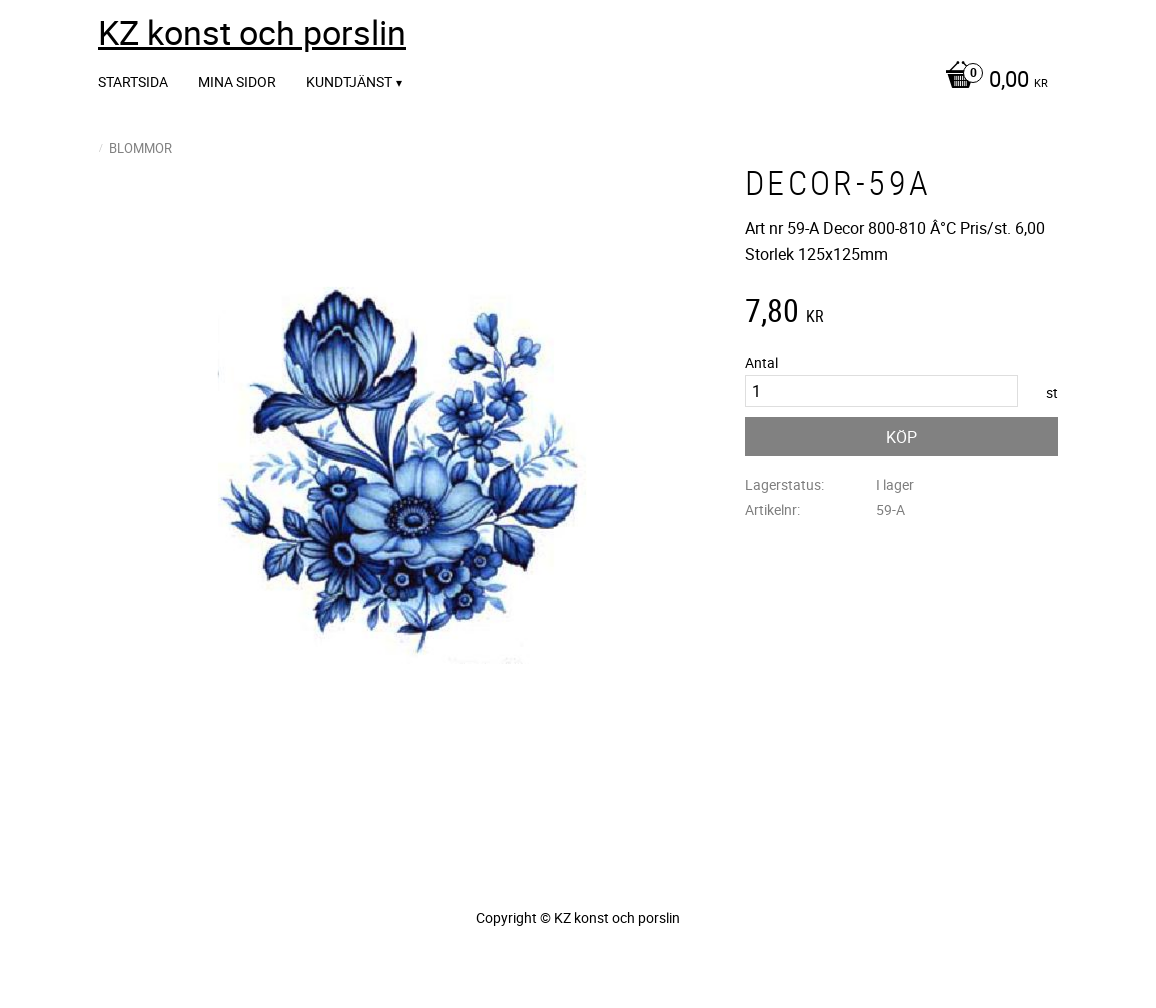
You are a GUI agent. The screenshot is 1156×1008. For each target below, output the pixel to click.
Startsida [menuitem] (133, 81)
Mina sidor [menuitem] (237, 81)
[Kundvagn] (991, 81)
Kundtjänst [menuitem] (349, 81)
